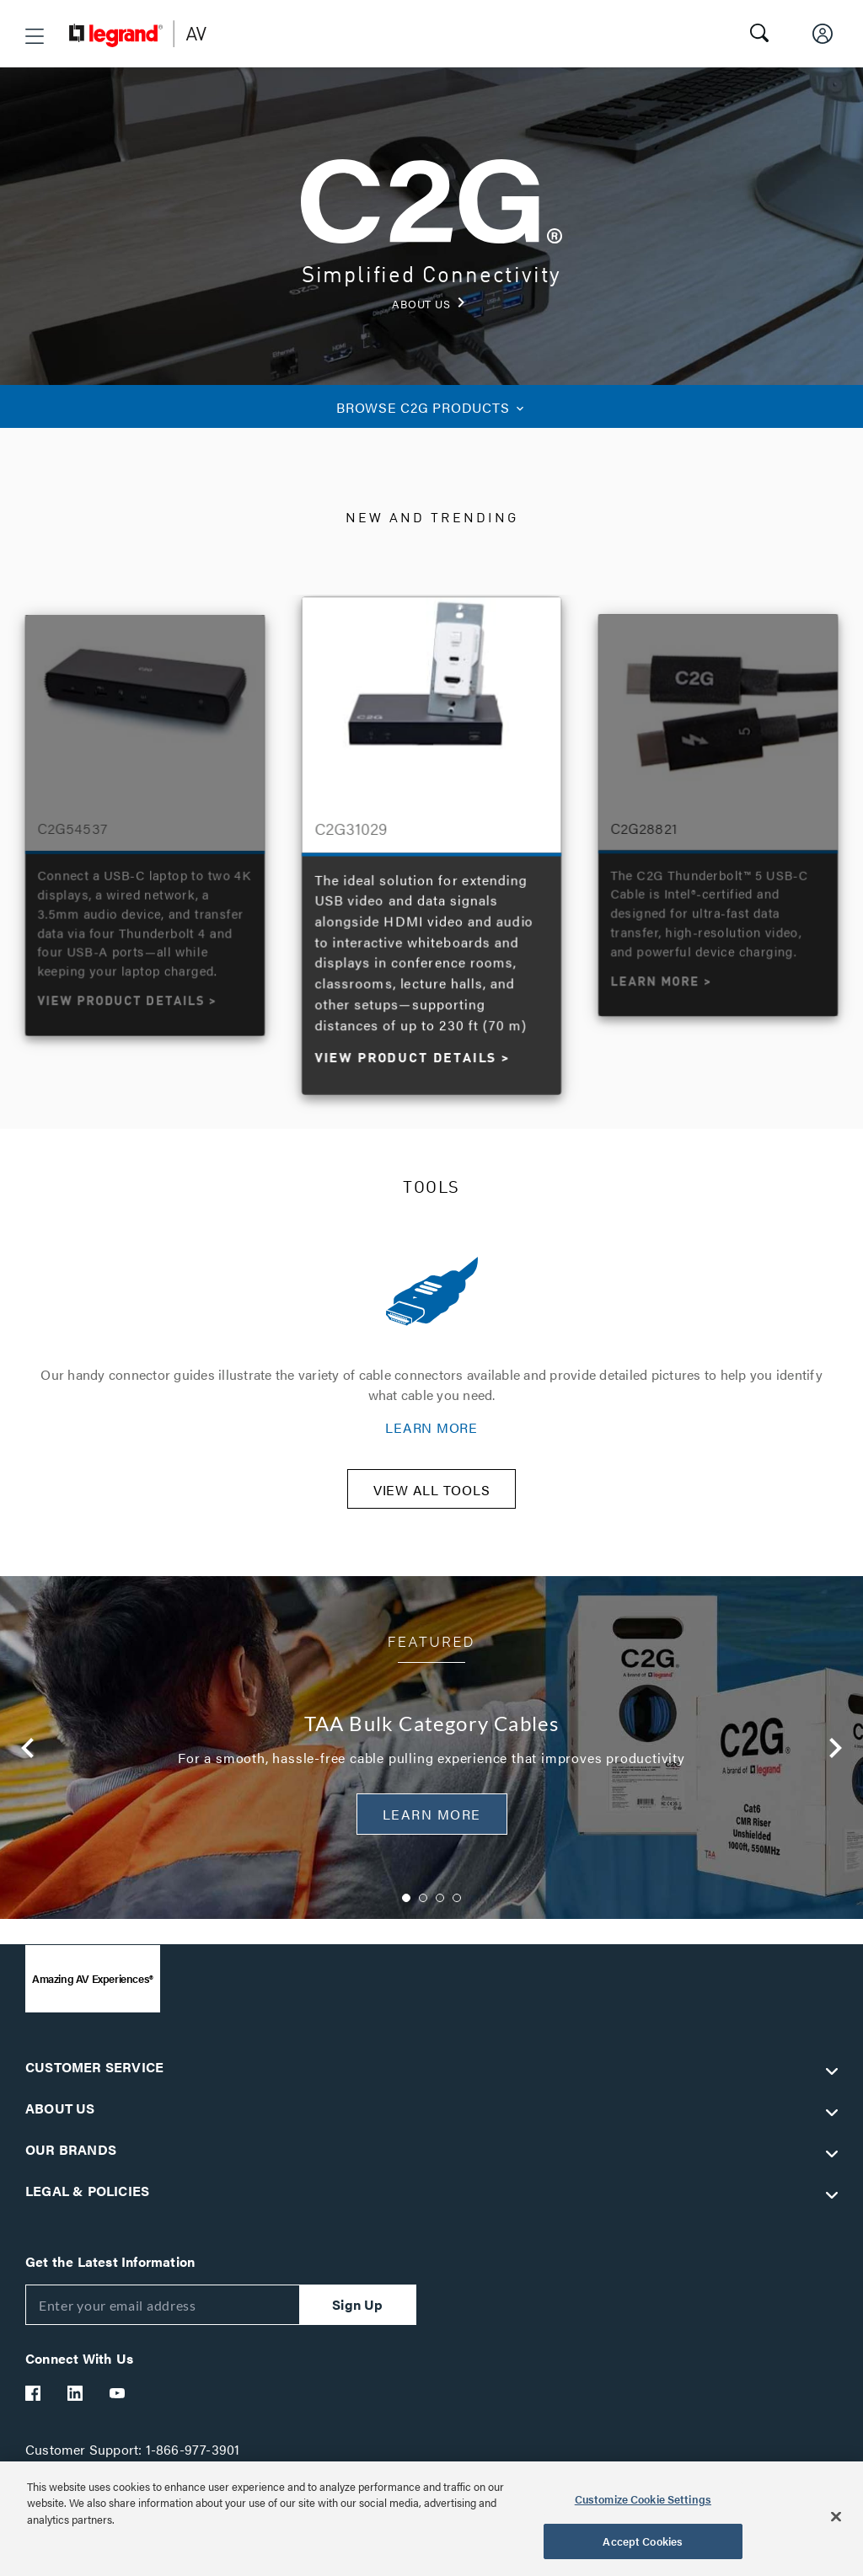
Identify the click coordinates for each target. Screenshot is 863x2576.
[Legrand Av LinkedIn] (75, 2404)
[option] (432, 841)
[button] (34, 36)
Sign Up (357, 2315)
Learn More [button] (432, 1825)
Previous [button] (28, 1759)
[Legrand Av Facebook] (33, 2404)
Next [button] (835, 1759)
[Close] (836, 2516)
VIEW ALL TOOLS (431, 1500)
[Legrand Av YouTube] (118, 2404)
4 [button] (457, 1909)
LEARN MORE (431, 1427)
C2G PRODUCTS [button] (431, 407)
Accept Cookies (643, 2541)
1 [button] (406, 1909)
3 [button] (440, 1909)
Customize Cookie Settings (643, 2499)
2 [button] (423, 1909)
